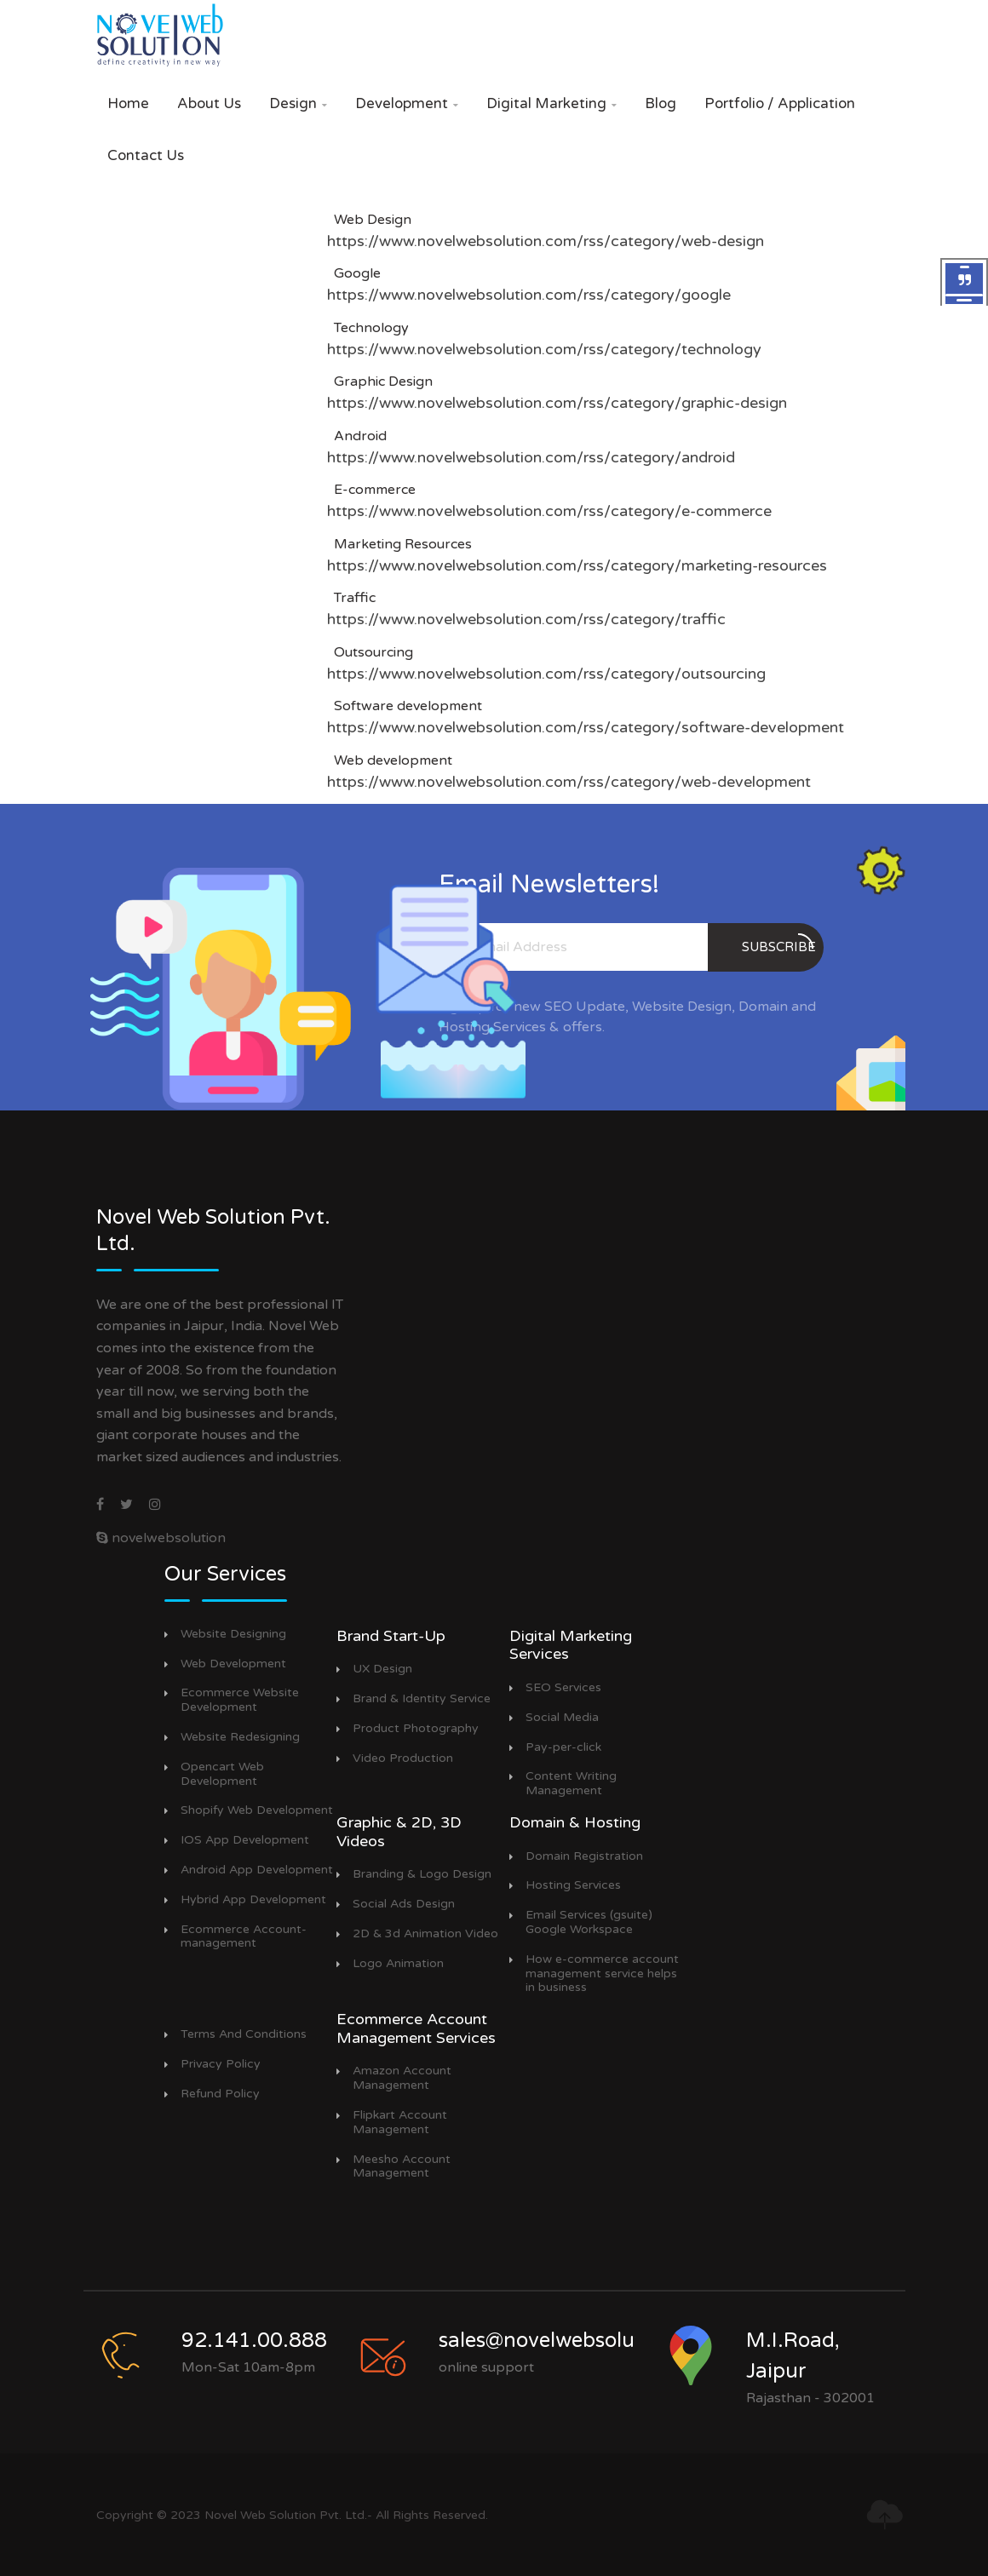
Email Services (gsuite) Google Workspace (589, 1922)
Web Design (369, 219)
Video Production (403, 1758)
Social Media (562, 1717)
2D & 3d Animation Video (425, 1934)
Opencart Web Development (222, 1774)
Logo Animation (398, 1964)
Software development (404, 705)
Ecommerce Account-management (244, 1937)
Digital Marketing (551, 103)
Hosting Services (573, 1885)
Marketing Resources (399, 544)
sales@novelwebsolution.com (580, 2340)
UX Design (382, 1669)
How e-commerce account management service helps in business (602, 1974)
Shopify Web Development (257, 1810)
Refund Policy (220, 2094)
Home (128, 103)
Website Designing (233, 1634)
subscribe (779, 944)
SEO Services (563, 1688)
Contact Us (145, 155)
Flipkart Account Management (400, 2122)
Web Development (233, 1664)
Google (354, 273)
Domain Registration (584, 1856)
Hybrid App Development (253, 1900)
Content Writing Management (571, 1784)
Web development (389, 760)
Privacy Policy (221, 2064)
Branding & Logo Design (422, 1874)
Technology (368, 327)
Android (357, 436)
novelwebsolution (161, 1537)
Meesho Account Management (402, 2167)
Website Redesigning (240, 1737)
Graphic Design (380, 381)
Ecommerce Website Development (240, 1700)
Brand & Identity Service (422, 1699)
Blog (660, 103)
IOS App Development (245, 1840)
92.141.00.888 (254, 2340)
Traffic (351, 597)
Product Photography (416, 1729)
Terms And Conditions (244, 2034)
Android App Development (257, 1870)
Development (406, 103)
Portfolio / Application (779, 103)
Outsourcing (370, 652)
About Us (209, 103)
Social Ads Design (404, 1904)
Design (298, 103)
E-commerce (371, 489)
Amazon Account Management (402, 2078)
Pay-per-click (563, 1747)
